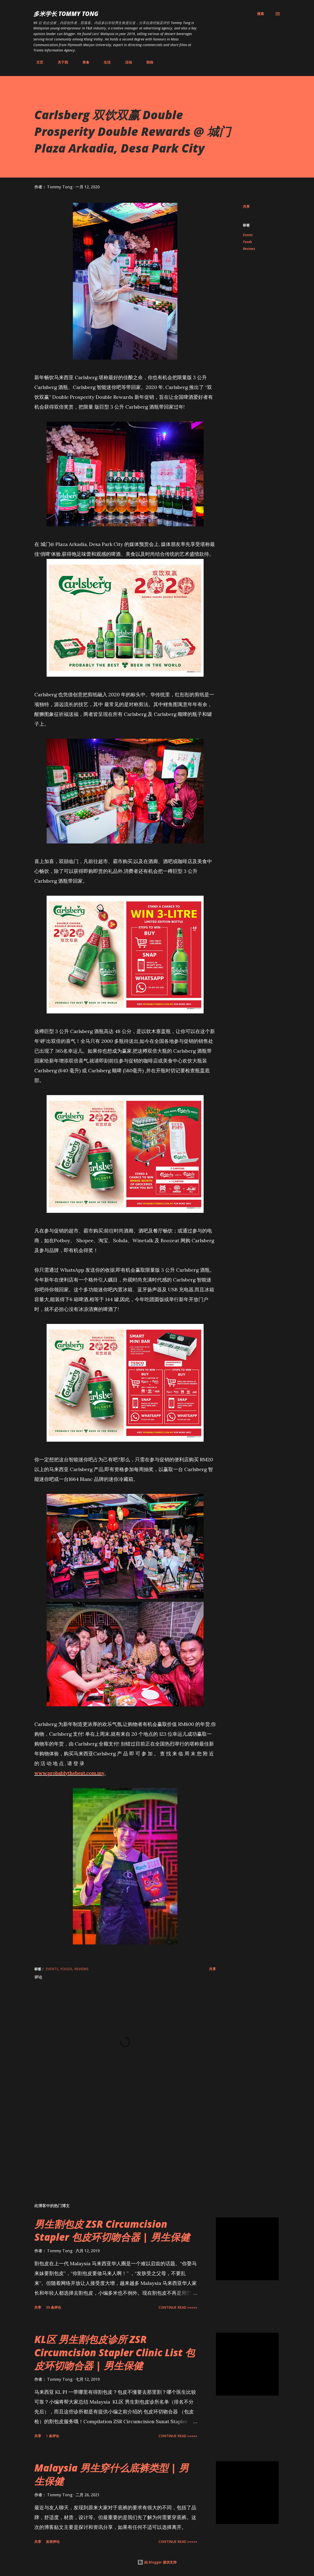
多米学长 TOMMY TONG (65, 14)
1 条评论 (52, 2436)
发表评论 (53, 2541)
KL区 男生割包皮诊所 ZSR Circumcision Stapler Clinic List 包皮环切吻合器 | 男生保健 (114, 2352)
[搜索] (260, 14)
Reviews (249, 248)
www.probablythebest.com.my (69, 1773)
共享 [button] (246, 206)
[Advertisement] (117, 2142)
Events (248, 235)
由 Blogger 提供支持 (157, 2562)
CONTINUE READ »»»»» (177, 2307)
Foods (247, 241)
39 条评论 (53, 2307)
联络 (147, 62)
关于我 (60, 62)
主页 (36, 62)
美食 (82, 62)
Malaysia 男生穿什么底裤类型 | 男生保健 (111, 2474)
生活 (104, 62)
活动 (125, 62)
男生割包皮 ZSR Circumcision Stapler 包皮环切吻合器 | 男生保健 (112, 2230)
